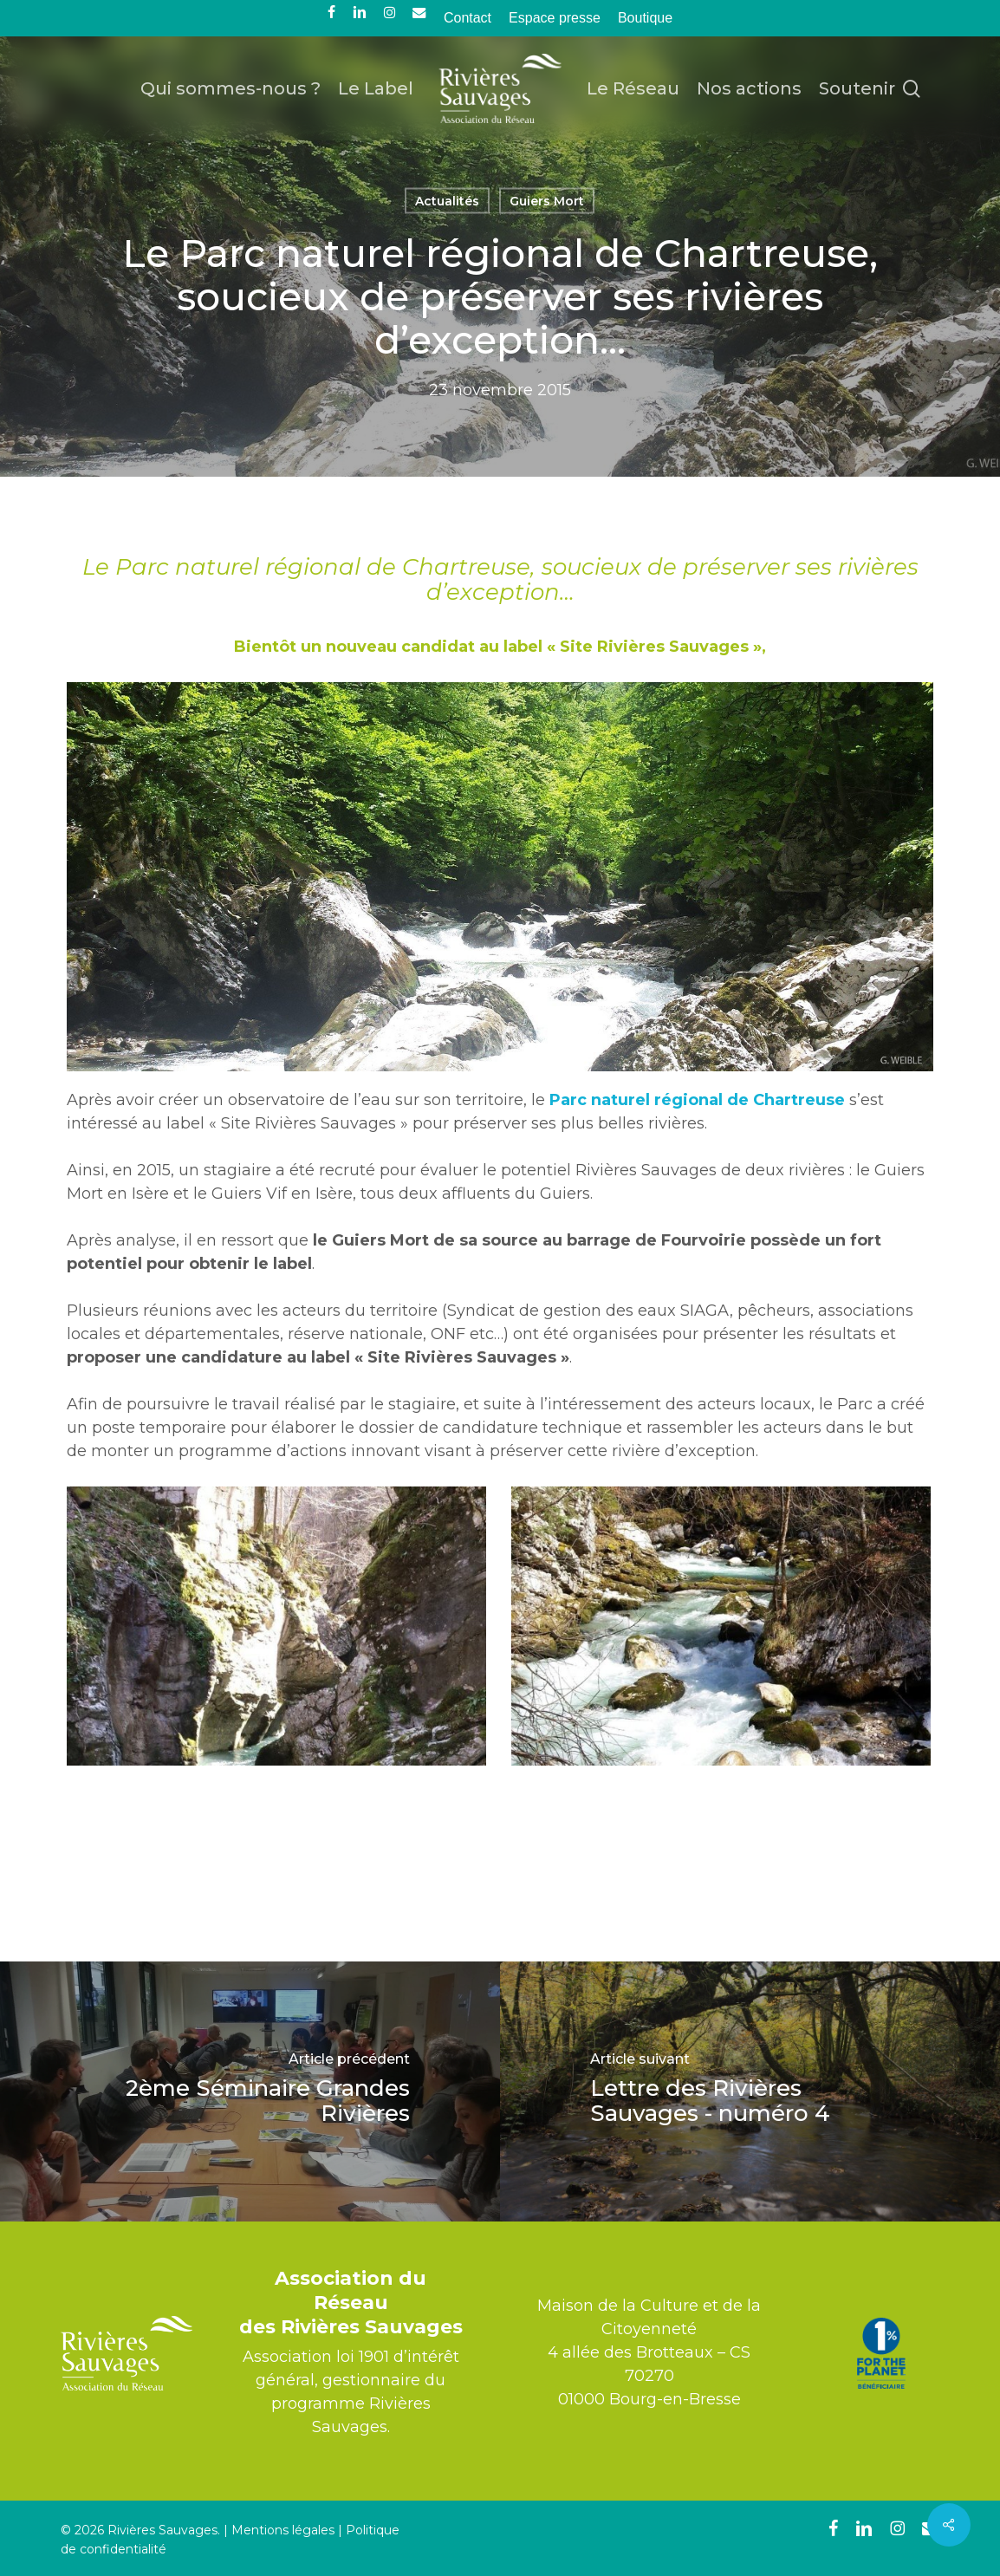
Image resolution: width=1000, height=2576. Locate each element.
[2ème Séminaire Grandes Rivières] (250, 2091)
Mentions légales (282, 2530)
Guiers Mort (547, 201)
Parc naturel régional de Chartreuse (697, 1099)
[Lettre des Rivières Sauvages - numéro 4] (750, 2091)
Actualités (447, 201)
